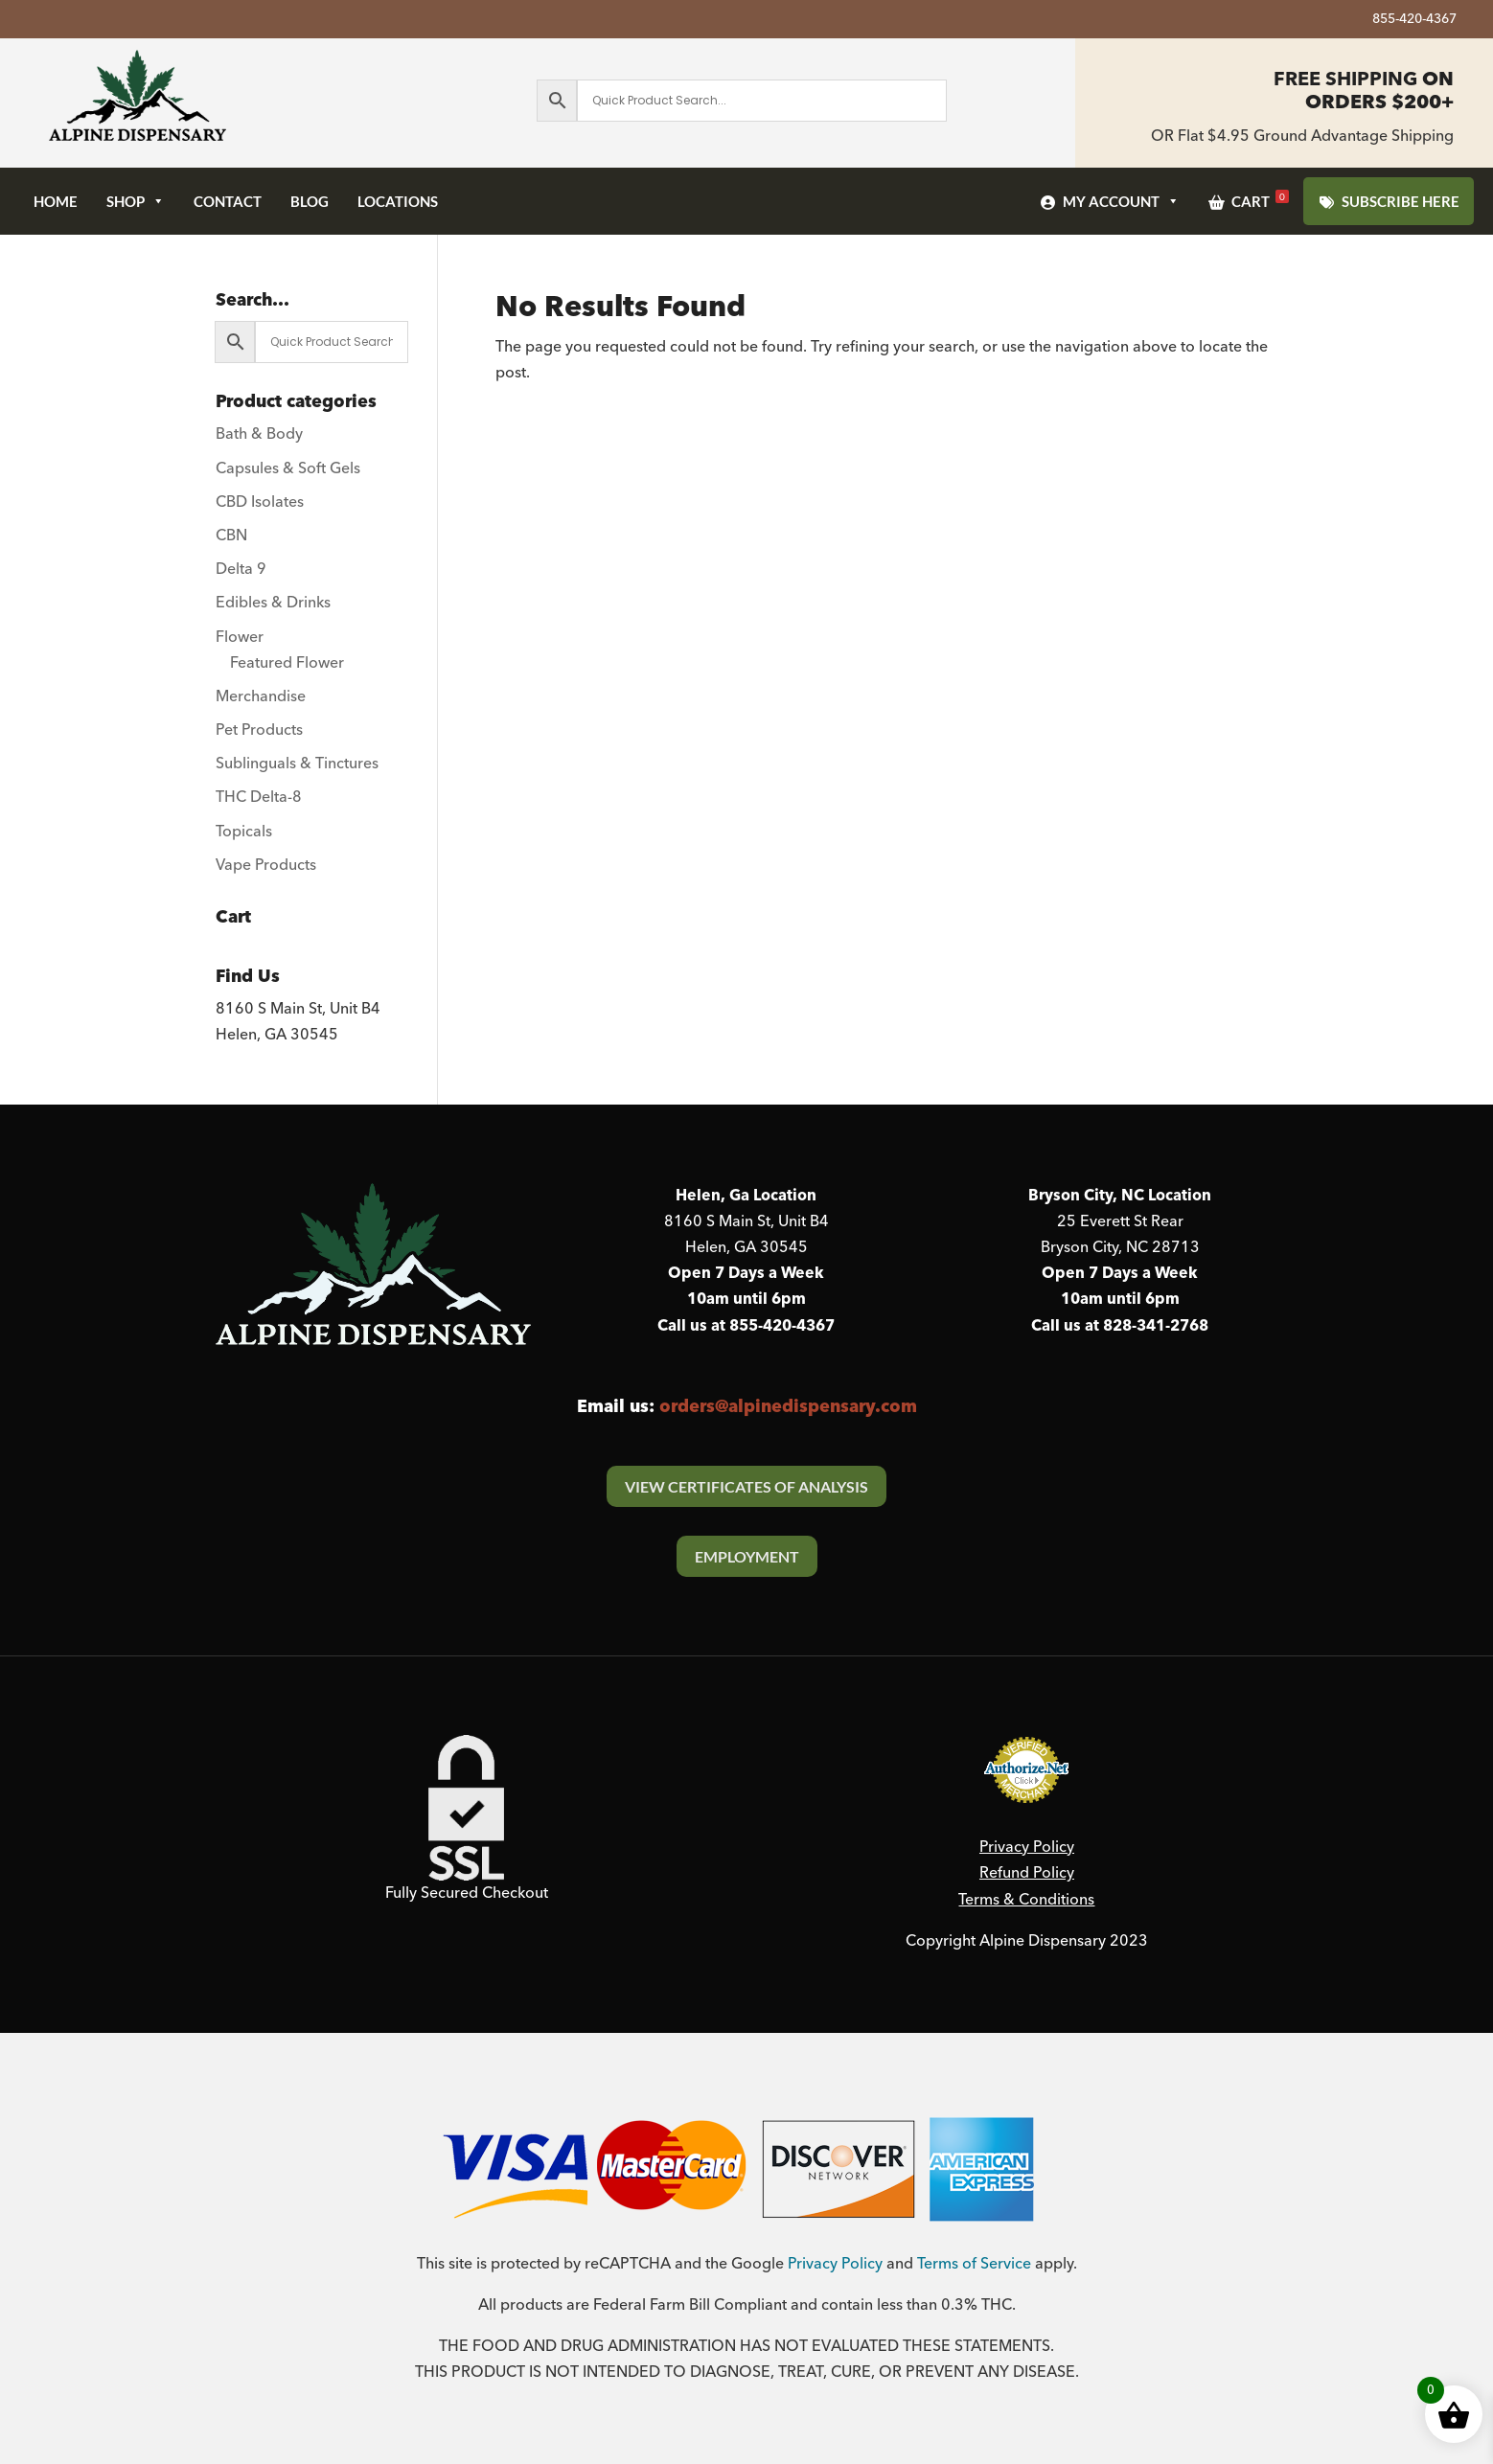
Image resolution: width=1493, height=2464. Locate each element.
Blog (309, 201)
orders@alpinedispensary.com (788, 1407)
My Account (1121, 201)
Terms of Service (974, 2263)
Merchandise (261, 696)
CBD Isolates (260, 502)
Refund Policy (1026, 1872)
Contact (228, 201)
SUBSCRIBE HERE (1400, 201)
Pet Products (259, 730)
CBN (231, 535)
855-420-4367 (1414, 21)
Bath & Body (259, 434)
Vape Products (266, 865)
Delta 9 (241, 569)
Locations (397, 201)
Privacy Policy (1026, 1847)
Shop (135, 201)
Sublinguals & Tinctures (297, 763)
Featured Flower (287, 663)
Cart (1260, 200)
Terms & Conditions (1026, 1899)
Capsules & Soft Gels (288, 468)
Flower (240, 637)
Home (56, 201)
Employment (747, 1556)
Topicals (244, 831)
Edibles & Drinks (273, 602)
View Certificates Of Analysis (746, 1486)
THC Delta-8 (259, 797)
